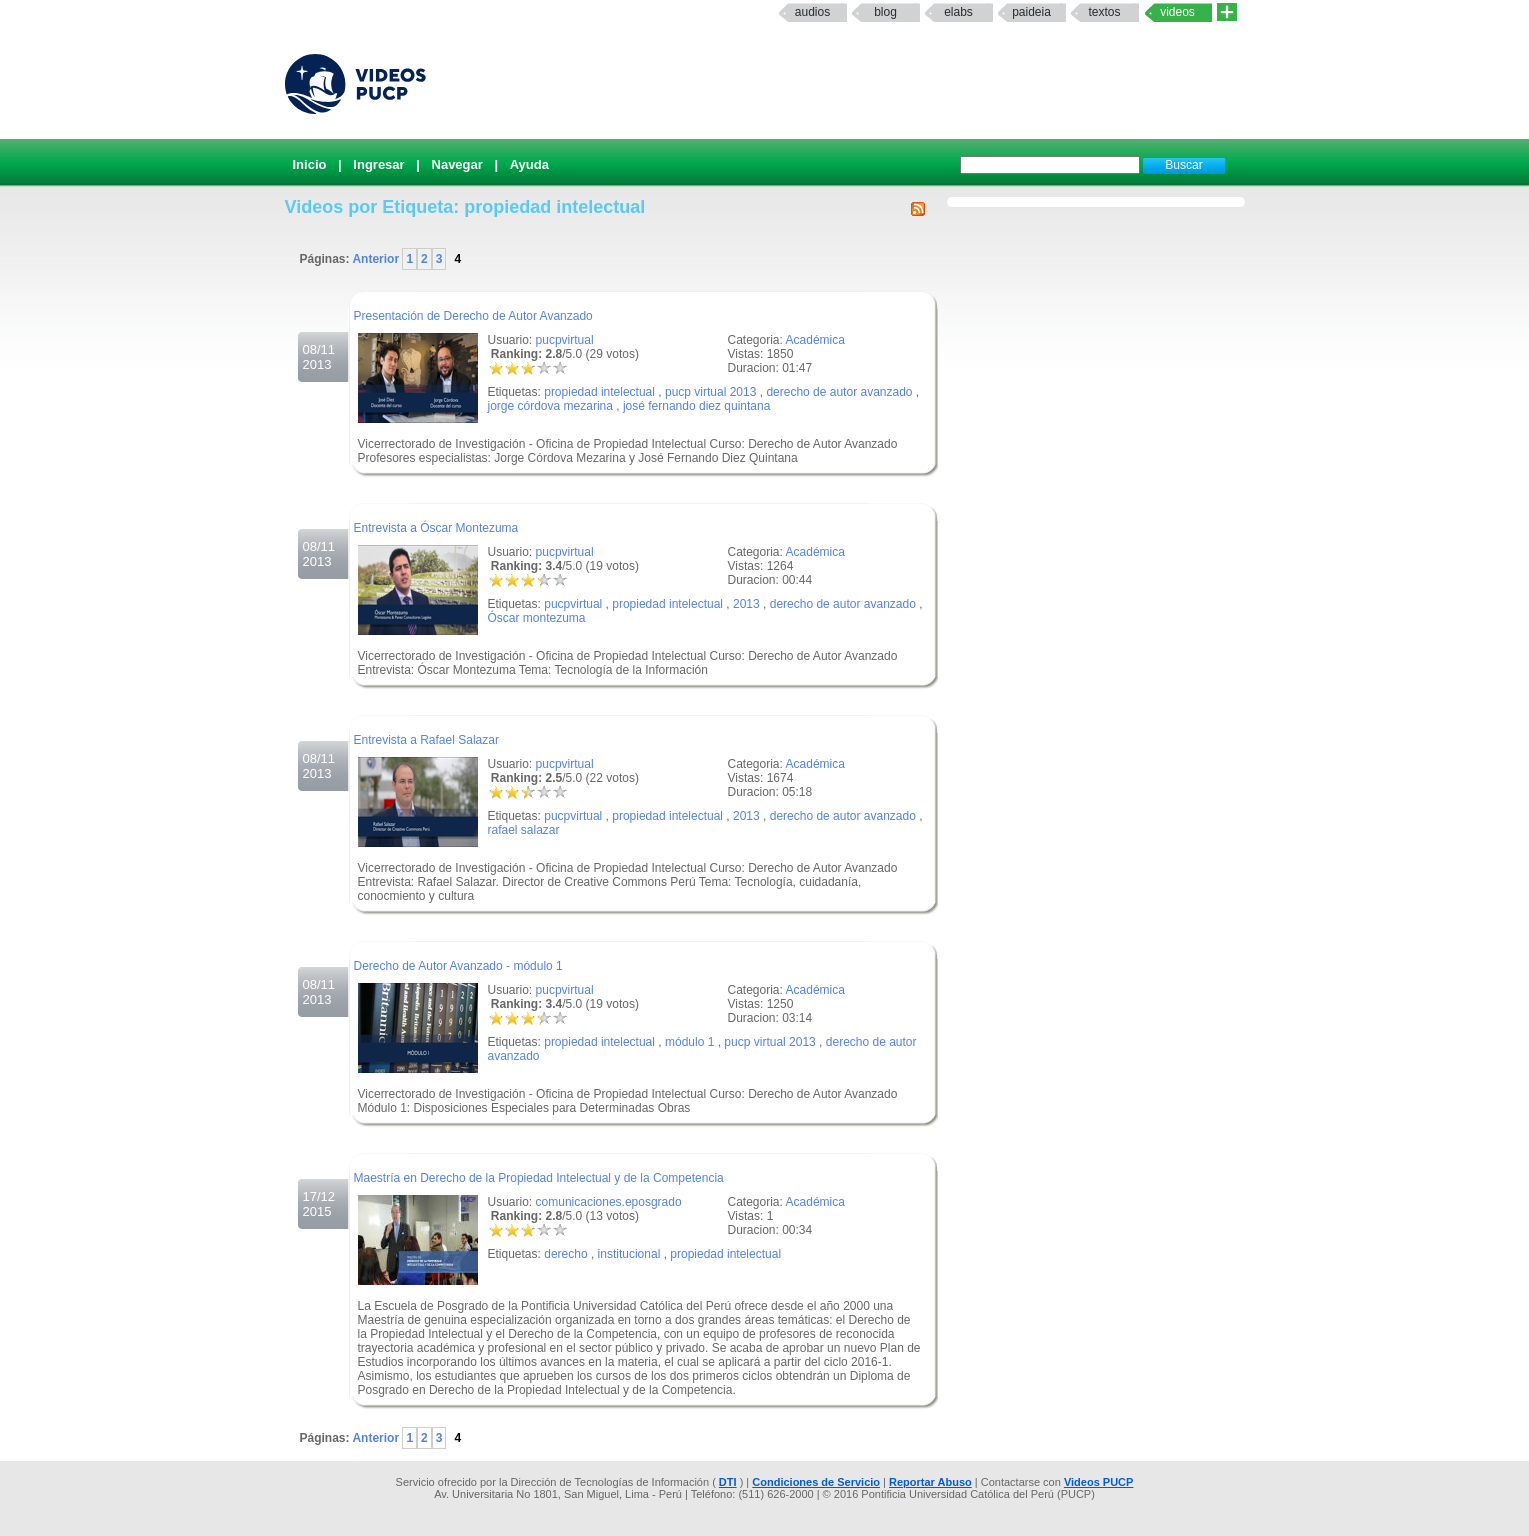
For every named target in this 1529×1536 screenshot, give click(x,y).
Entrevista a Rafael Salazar (426, 740)
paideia (1031, 12)
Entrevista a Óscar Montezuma (436, 528)
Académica (815, 340)
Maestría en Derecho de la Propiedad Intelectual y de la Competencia (539, 1178)
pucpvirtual (565, 340)
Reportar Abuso (930, 1482)
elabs (958, 12)
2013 (746, 604)
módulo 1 (689, 1042)
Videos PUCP (1099, 1482)
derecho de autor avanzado (839, 392)
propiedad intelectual (599, 392)
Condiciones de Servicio (816, 1482)
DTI (728, 1482)
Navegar (457, 164)
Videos (1177, 12)
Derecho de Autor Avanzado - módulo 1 (458, 966)
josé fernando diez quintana (696, 406)
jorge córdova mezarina (550, 406)
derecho (565, 1254)
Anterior (377, 259)
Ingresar (378, 164)
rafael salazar (524, 830)
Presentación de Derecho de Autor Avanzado (473, 316)
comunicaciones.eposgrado (609, 1202)
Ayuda (529, 164)
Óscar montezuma (537, 618)
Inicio (310, 164)
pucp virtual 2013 (710, 392)
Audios (812, 12)
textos (1104, 12)
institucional (629, 1254)
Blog (885, 12)
